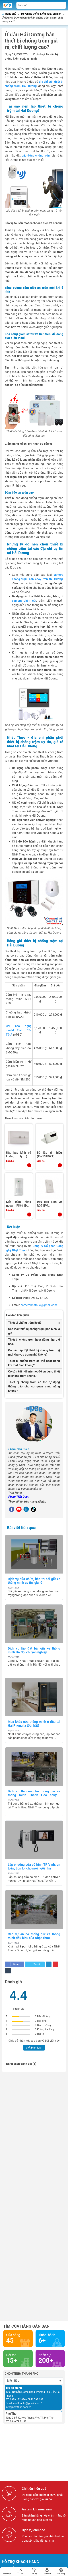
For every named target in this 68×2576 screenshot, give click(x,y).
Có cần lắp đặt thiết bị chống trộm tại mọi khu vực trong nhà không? (34, 1352)
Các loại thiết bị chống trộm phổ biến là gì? (34, 1331)
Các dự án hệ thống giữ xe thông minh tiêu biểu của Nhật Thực (34, 1936)
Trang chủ (9, 13)
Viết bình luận (34, 2047)
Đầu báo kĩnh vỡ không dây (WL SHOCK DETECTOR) (18, 1154)
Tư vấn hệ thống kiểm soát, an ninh (41, 13)
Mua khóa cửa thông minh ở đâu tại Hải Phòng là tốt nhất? (34, 1723)
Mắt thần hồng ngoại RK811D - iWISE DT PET (18, 1203)
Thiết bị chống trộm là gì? (24, 1322)
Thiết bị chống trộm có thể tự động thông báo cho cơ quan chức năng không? (34, 1386)
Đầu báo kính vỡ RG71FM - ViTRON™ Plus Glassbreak (49, 1203)
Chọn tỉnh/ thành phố (21, 2373)
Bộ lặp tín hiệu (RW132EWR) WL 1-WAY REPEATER (49, 1154)
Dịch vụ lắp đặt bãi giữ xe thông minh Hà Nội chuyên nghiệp (34, 1650)
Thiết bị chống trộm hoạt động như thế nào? (34, 1342)
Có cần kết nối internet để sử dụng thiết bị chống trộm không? (34, 1374)
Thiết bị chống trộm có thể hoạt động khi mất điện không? (34, 1363)
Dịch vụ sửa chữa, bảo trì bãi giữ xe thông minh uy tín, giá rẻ (34, 1581)
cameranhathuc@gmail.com (39, 1305)
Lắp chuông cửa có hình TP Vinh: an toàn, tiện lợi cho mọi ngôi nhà (34, 1866)
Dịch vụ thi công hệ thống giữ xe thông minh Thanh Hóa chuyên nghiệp (34, 1793)
